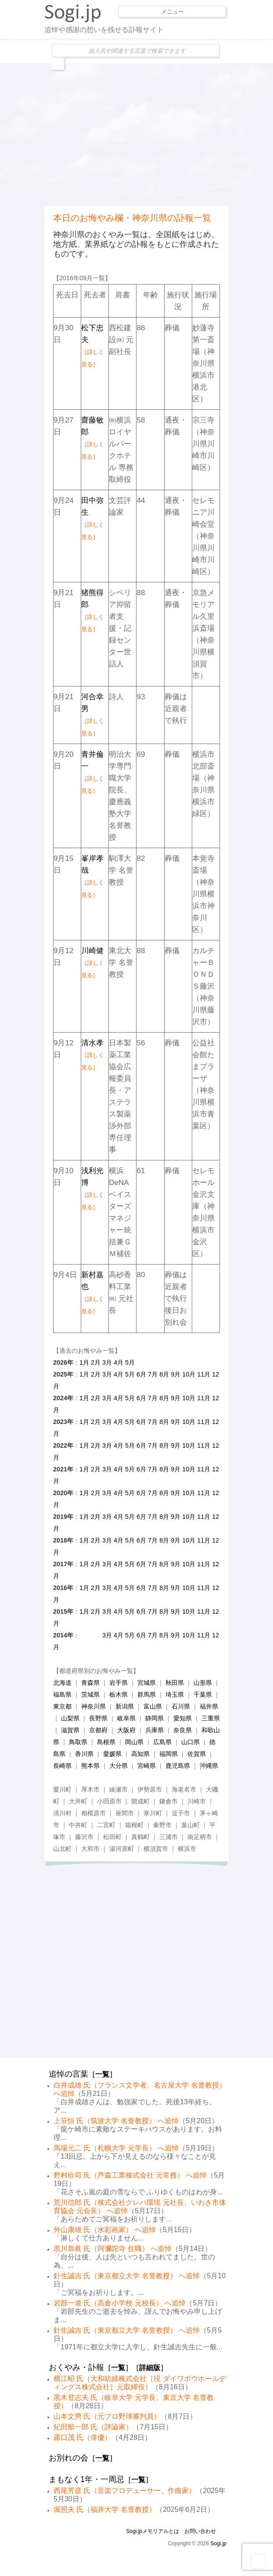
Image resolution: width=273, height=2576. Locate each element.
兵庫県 (154, 1730)
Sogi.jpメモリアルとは (152, 2531)
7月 (153, 1374)
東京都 (62, 1706)
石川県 (181, 1706)
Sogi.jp (218, 2543)
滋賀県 (70, 1730)
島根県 (106, 1741)
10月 (188, 1374)
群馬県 (146, 1694)
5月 (130, 1362)
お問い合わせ (200, 2531)
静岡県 (154, 1718)
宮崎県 (146, 1765)
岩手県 (118, 1682)
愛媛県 (112, 1753)
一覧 (102, 2074)
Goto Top (258, 2561)
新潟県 (124, 1706)
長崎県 (62, 1765)
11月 (203, 1374)
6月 (141, 1374)
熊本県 (90, 1765)
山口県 (190, 1741)
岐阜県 (126, 1718)
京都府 (98, 1730)
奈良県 (182, 1730)
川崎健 (92, 963)
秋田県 (174, 1682)
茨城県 (90, 1694)
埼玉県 (174, 1694)
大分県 (118, 1765)
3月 (107, 1362)
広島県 (162, 1741)
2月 (96, 1362)
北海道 (62, 1682)
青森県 (90, 1682)
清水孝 (92, 1055)
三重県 (210, 1718)
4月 (118, 1362)
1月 (84, 1362)
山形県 (203, 1682)
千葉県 (203, 1694)
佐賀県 (196, 1753)
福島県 (62, 1694)
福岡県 (168, 1753)
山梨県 (70, 1718)
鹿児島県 (177, 1765)
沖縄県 (209, 1765)
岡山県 (134, 1741)
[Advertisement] (158, 133)
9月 (175, 1374)
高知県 (140, 1753)
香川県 (84, 1753)
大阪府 (126, 1730)
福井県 (209, 1706)
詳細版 (149, 2367)
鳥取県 (78, 1741)
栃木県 (118, 1694)
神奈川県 (93, 1706)
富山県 (153, 1706)
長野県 (98, 1718)
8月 (164, 1374)
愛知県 (182, 1718)
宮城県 (146, 1682)
